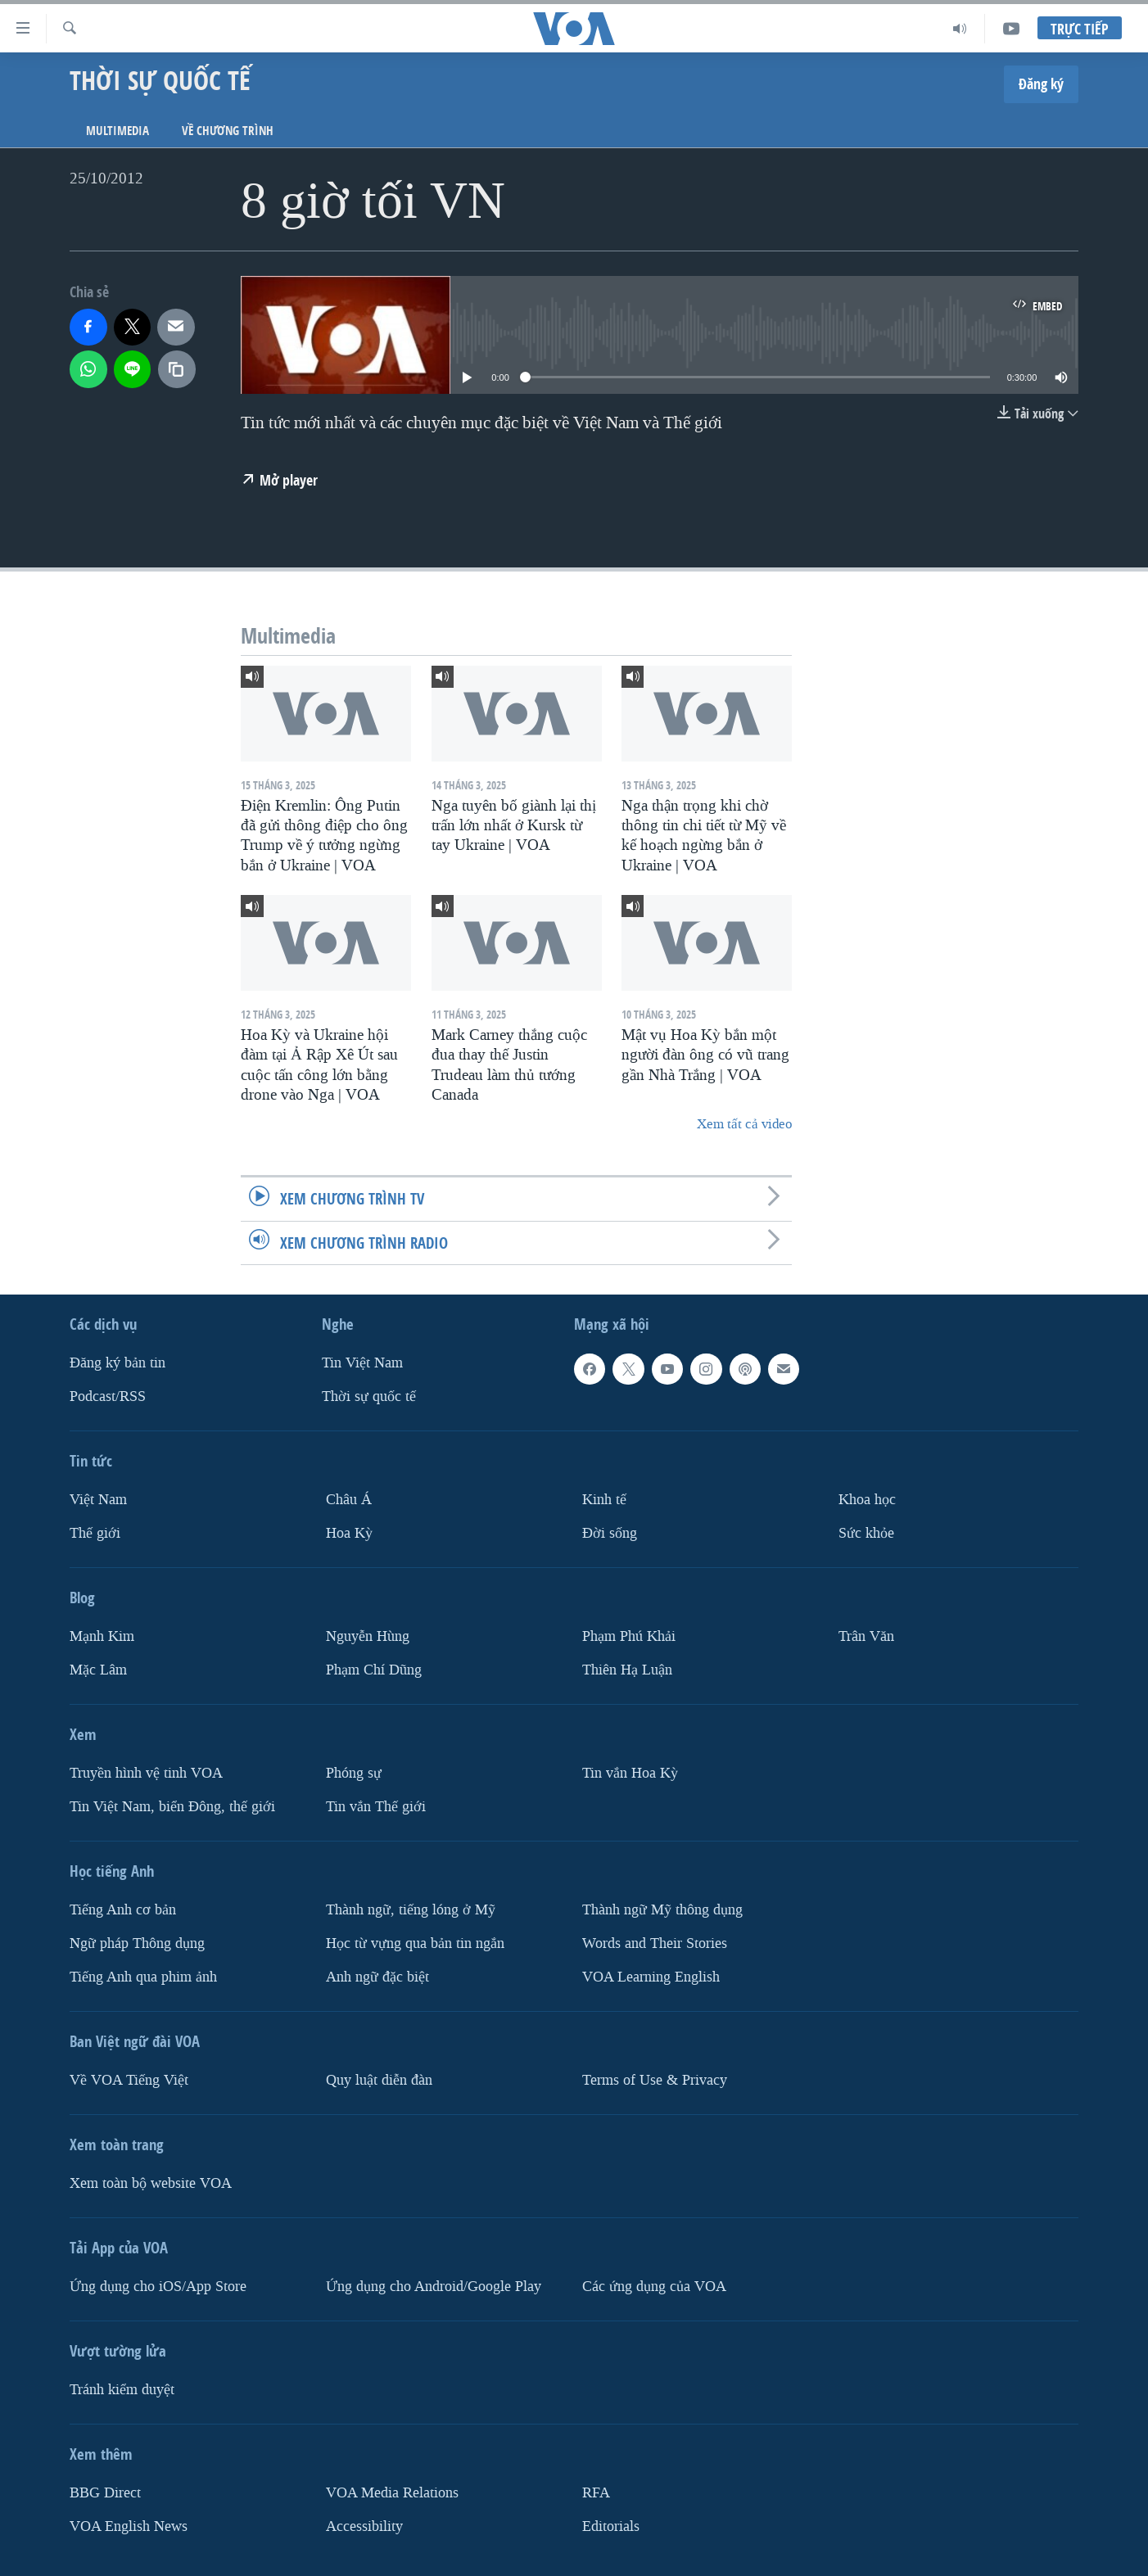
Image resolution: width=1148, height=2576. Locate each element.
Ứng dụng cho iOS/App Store (158, 2285)
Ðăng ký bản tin (117, 1363)
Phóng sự (354, 1772)
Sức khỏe (866, 1533)
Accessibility (364, 2525)
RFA (596, 2492)
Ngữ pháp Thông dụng (137, 1942)
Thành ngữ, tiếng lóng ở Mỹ (410, 1909)
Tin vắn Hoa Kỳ (630, 1772)
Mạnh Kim (102, 1636)
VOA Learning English (651, 1976)
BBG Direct (105, 2492)
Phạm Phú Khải (629, 1636)
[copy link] (177, 369)
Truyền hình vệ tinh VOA (146, 1772)
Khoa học (867, 1499)
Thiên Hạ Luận (627, 1669)
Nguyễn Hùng (367, 1636)
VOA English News (129, 2525)
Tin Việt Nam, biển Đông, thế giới (172, 1805)
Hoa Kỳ (349, 1533)
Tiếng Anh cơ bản (123, 1909)
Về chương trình (227, 130)
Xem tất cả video (744, 1123)
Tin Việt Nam (362, 1363)
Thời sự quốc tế (369, 1396)
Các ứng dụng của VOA (654, 2285)
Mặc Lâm (98, 1669)
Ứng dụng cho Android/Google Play (433, 2285)
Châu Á (349, 1499)
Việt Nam (98, 1499)
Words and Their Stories (654, 1942)
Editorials (611, 2525)
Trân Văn (866, 1636)
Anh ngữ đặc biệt (377, 1976)
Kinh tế (604, 1499)
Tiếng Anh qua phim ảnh (143, 1976)
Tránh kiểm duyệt (122, 2388)
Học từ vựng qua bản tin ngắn (415, 1942)
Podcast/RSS (108, 1396)
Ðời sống (609, 1533)
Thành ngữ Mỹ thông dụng (662, 1909)
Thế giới (95, 1533)
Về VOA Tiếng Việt (129, 2079)
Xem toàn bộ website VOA (151, 2182)
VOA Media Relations (392, 2492)
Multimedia (117, 130)
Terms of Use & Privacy (654, 2079)
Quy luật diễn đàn (379, 2079)
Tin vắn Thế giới (376, 1805)
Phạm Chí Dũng (374, 1669)
